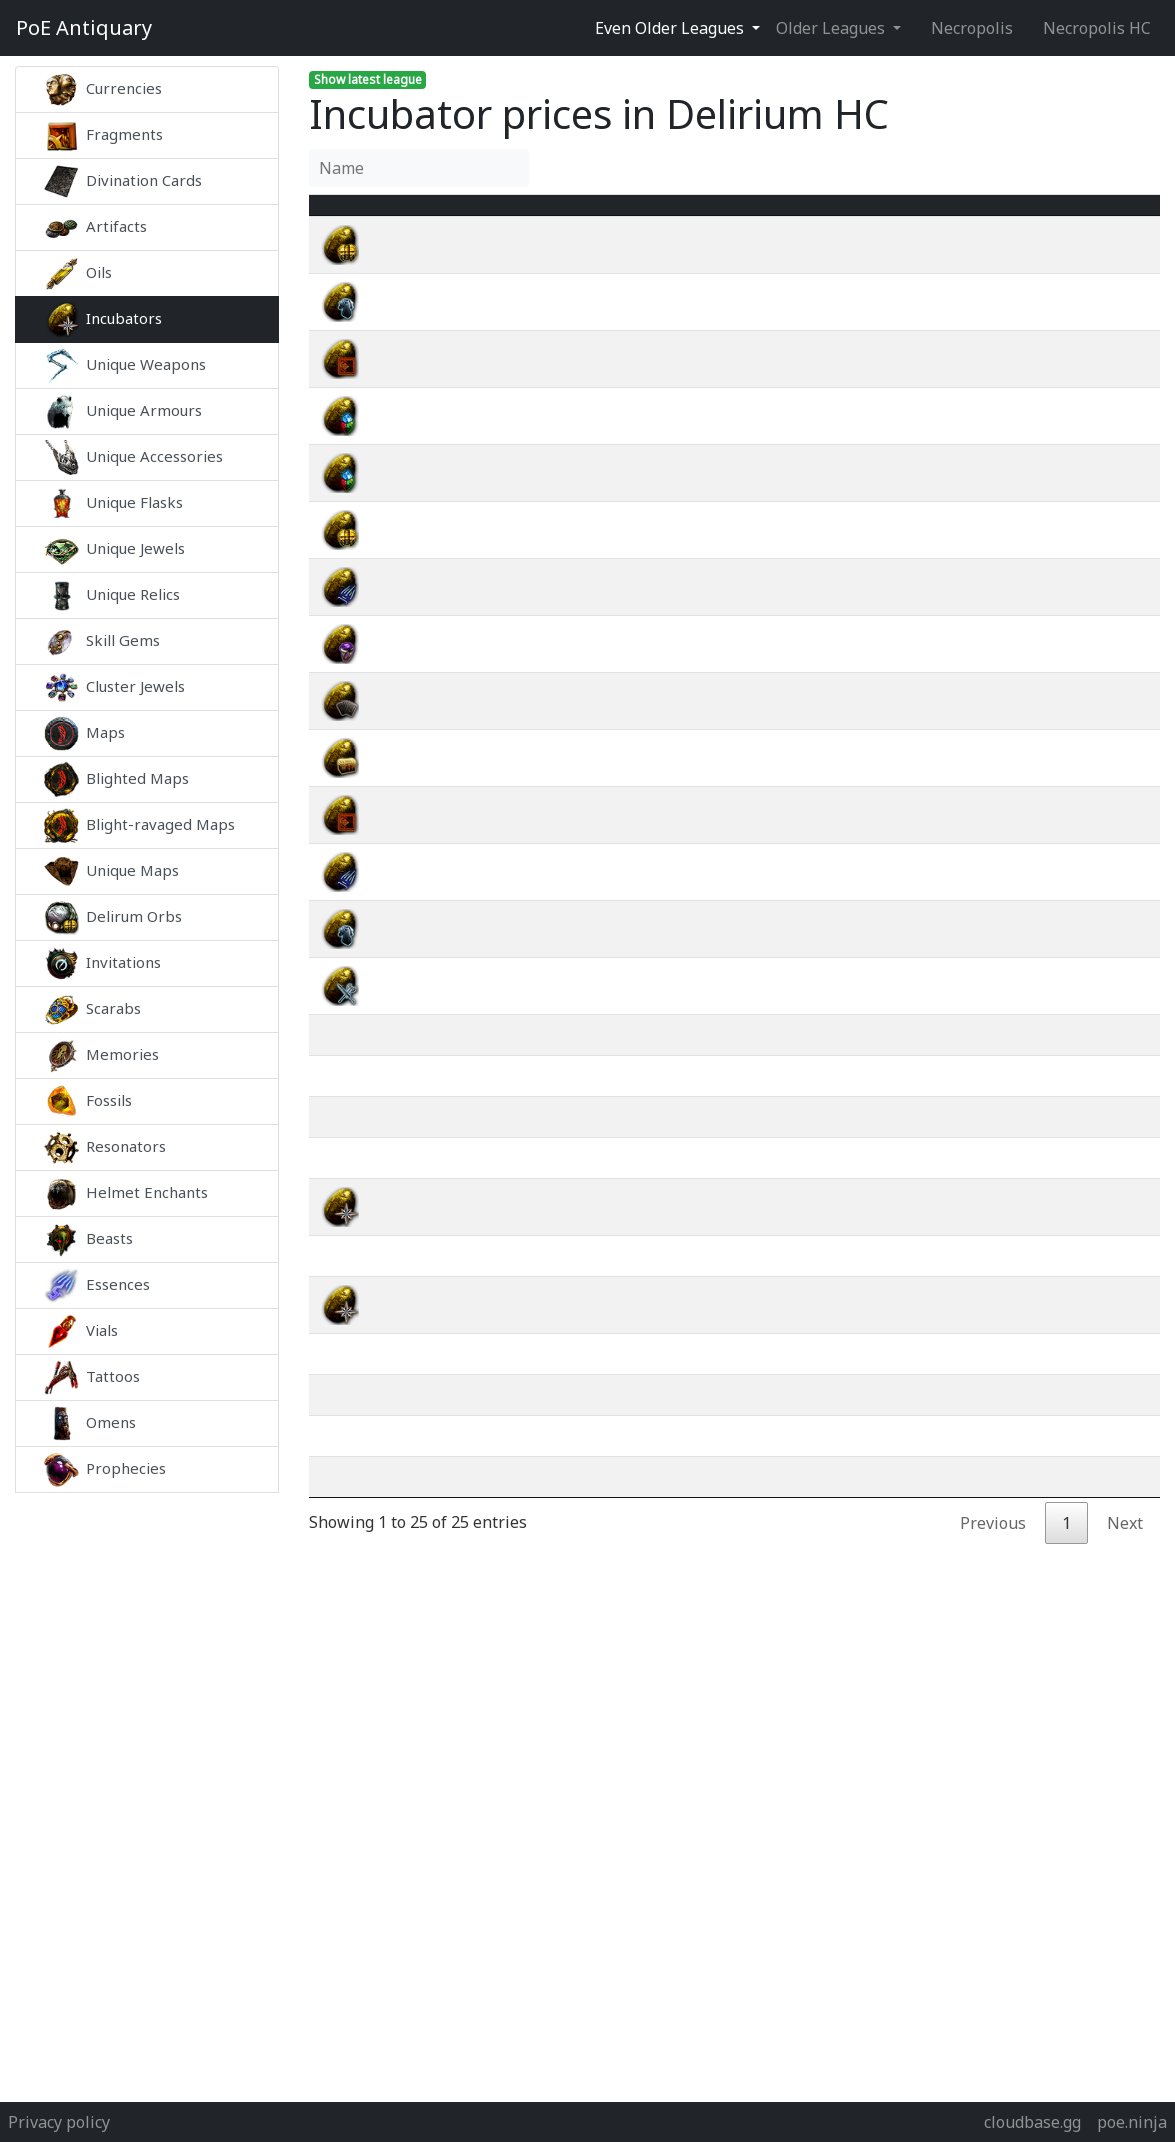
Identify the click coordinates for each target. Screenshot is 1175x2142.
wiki (1060, 269)
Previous (993, 1567)
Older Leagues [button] (832, 28)
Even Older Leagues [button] (671, 28)
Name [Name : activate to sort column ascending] (416, 217)
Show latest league (368, 79)
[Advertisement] (147, 1792)
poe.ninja (1132, 2122)
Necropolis (972, 28)
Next (1125, 1567)
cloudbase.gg (1032, 2122)
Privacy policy (59, 2122)
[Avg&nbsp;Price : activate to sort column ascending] (940, 217)
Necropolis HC (1097, 28)
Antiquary (84, 28)
